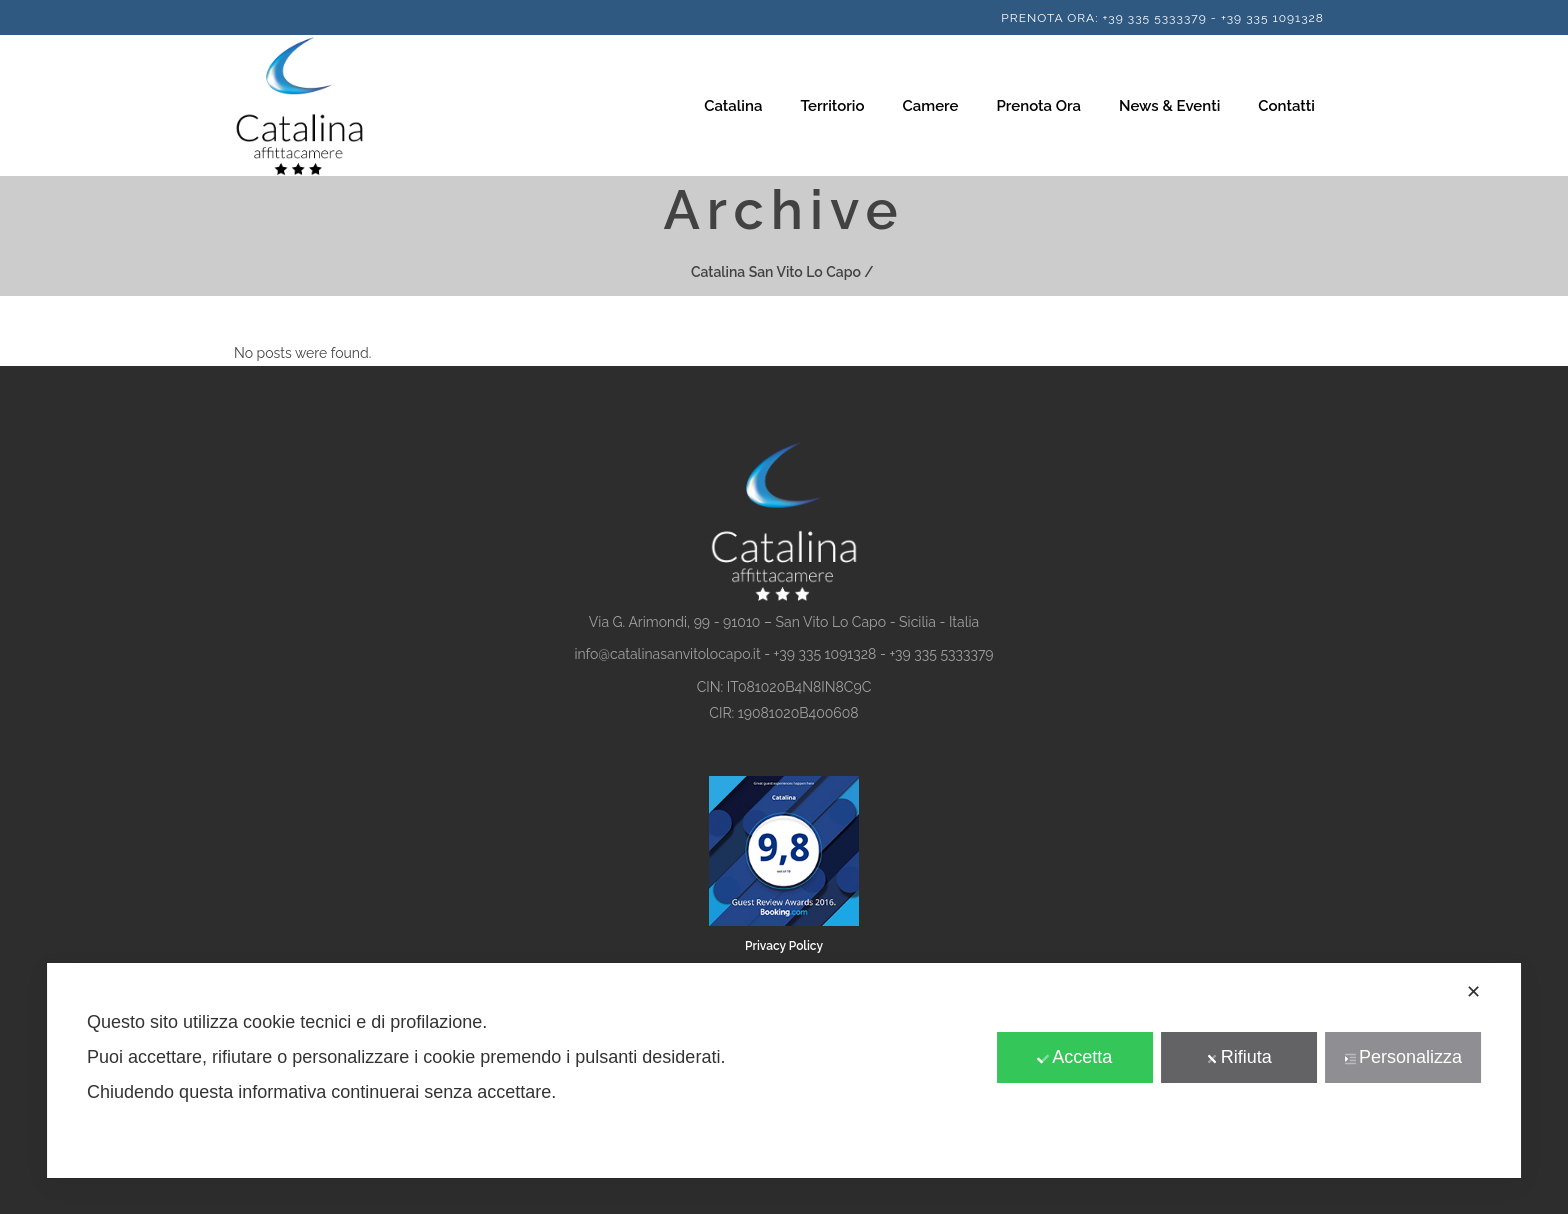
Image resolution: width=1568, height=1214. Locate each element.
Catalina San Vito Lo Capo (776, 272)
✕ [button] (1473, 992)
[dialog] (784, 1070)
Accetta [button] (1074, 1057)
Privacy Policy (784, 946)
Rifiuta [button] (1239, 1057)
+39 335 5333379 (1154, 18)
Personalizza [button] (1403, 1057)
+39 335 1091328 (1272, 18)
